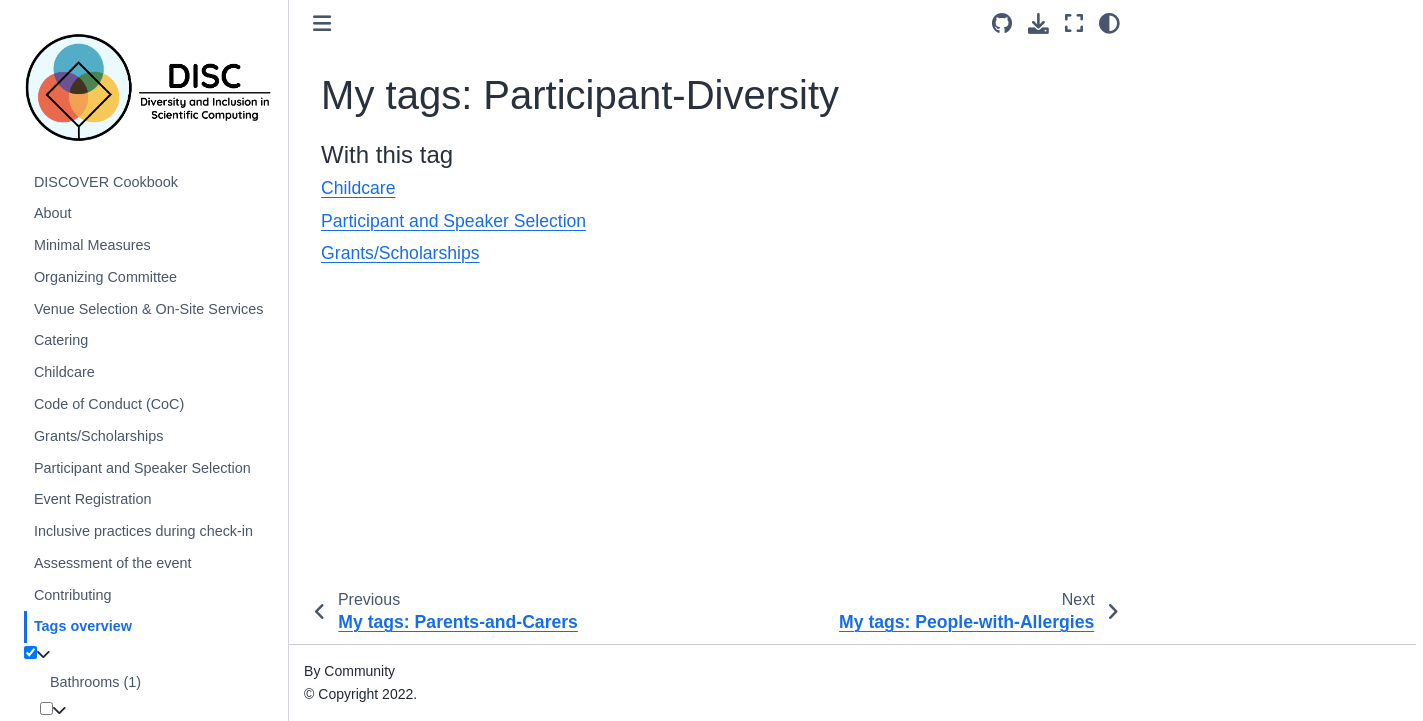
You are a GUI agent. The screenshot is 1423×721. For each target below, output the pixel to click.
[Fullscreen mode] (1074, 23)
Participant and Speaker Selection (142, 468)
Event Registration (93, 499)
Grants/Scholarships (99, 436)
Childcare (64, 372)
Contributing (73, 595)
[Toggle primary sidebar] (322, 24)
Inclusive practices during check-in (143, 531)
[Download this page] (1038, 24)
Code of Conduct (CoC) (109, 404)
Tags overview (83, 626)
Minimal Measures (92, 245)
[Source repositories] (1002, 24)
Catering (61, 340)
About (53, 213)
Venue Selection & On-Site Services (149, 309)
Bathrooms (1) (95, 682)
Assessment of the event (113, 563)
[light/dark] (1109, 23)
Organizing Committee (105, 277)
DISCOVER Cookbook (106, 182)
